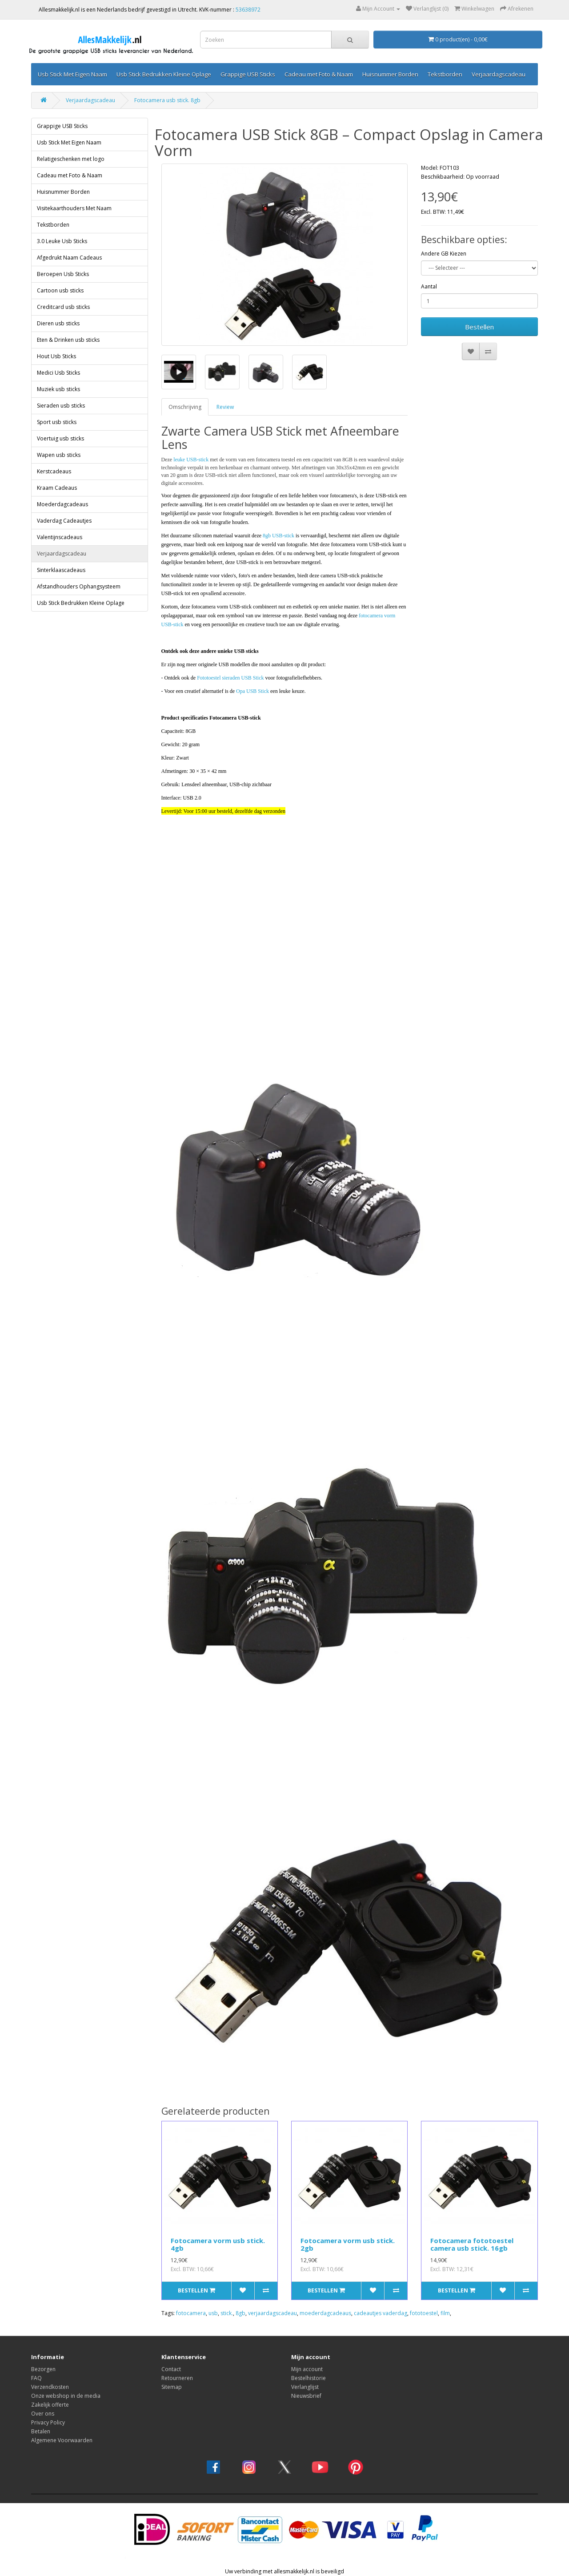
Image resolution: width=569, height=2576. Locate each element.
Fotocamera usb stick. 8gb (167, 100)
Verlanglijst (305, 2387)
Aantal (429, 286)
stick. (226, 2313)
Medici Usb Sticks (58, 372)
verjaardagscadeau (272, 2313)
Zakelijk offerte (50, 2404)
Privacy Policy (48, 2422)
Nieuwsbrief (306, 2396)
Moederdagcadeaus (62, 504)
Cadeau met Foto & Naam (318, 74)
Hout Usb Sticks (56, 356)
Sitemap (171, 2387)
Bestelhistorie (308, 2378)
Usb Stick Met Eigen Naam (72, 74)
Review (225, 407)
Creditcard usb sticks (63, 307)
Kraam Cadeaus (57, 488)
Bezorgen (43, 2369)
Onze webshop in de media (65, 2396)
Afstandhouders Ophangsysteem (78, 586)
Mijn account (307, 2369)
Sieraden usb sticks (61, 405)
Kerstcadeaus (54, 471)
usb (213, 2313)
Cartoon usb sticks (60, 290)
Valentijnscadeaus (59, 537)
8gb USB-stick (278, 535)
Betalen (40, 2431)
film (445, 2313)
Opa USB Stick (252, 691)
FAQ (36, 2378)
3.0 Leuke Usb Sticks (62, 241)
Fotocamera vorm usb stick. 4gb (218, 2244)
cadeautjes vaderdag (380, 2313)
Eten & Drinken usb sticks (68, 340)
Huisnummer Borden (390, 74)
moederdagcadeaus (325, 2313)
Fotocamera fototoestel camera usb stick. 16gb (471, 2244)
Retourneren (177, 2378)
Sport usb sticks (56, 422)
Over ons (42, 2413)
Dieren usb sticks (58, 323)
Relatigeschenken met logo (70, 159)
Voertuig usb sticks (60, 438)
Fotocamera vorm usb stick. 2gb (348, 2244)
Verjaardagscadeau (498, 74)
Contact (171, 2369)
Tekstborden (445, 74)
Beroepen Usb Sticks (63, 274)
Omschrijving (184, 407)
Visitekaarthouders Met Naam (74, 208)
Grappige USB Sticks (247, 74)
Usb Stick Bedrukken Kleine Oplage (163, 74)
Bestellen (479, 326)
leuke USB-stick (190, 459)
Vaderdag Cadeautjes (64, 520)
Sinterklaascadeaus (61, 570)
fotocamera (191, 2313)
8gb (240, 2313)
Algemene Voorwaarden (61, 2440)
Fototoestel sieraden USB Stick (230, 678)
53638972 (248, 9)
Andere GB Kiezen (443, 253)
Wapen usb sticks (58, 455)
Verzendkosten (50, 2387)
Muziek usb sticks (58, 389)
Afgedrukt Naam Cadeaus (69, 257)
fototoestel (424, 2313)
